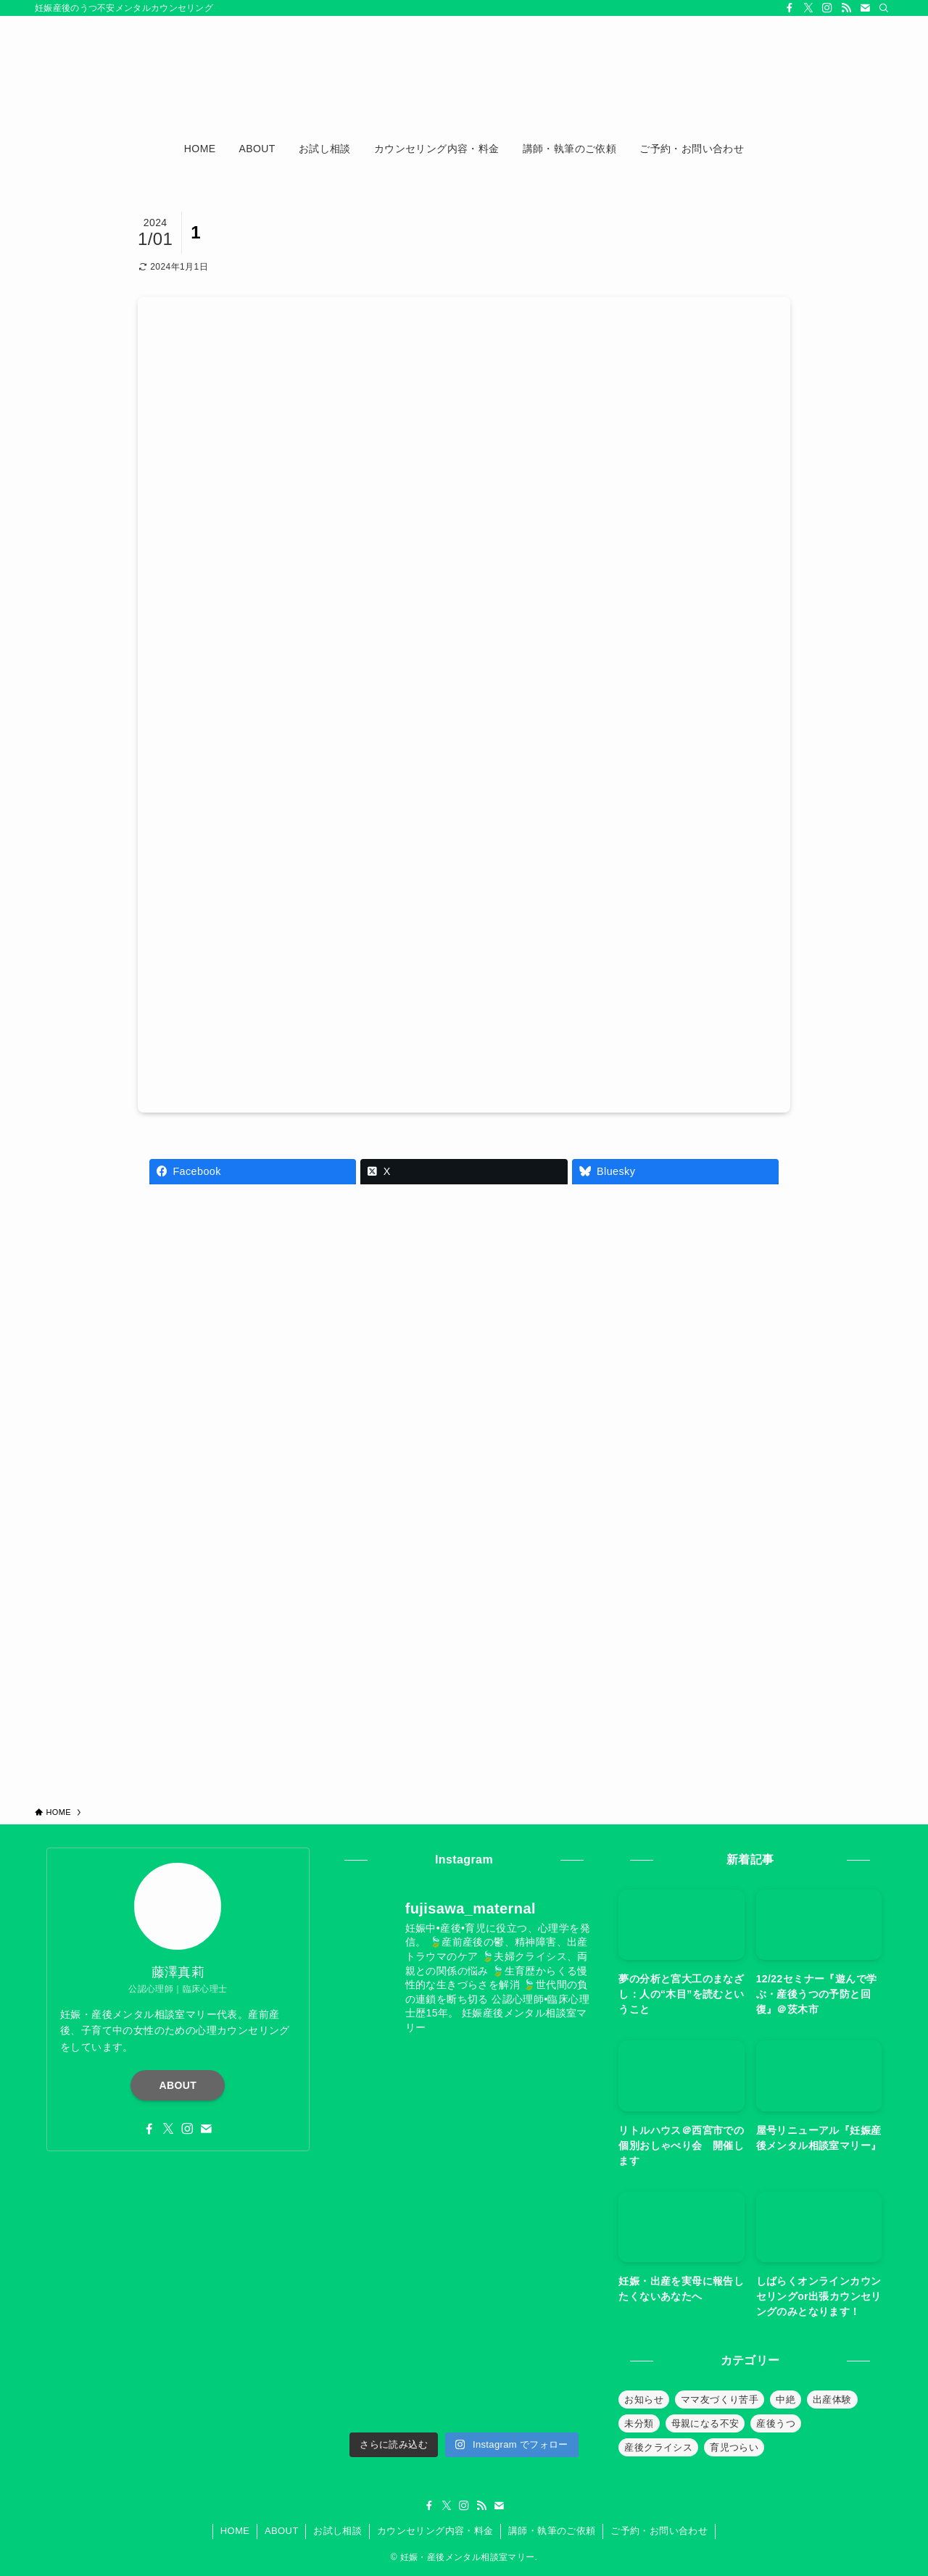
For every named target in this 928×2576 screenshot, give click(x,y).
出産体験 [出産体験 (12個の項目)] (832, 2399)
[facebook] (789, 8)
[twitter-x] (808, 8)
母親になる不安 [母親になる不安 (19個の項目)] (705, 2423)
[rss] (846, 8)
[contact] (865, 8)
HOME (235, 2530)
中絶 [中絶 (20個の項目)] (785, 2399)
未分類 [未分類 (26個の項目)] (638, 2423)
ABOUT (178, 2085)
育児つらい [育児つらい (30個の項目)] (734, 2447)
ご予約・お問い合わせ (659, 2530)
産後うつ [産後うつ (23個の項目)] (775, 2423)
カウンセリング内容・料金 (435, 2530)
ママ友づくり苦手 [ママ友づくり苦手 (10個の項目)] (719, 2399)
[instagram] (827, 8)
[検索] (883, 8)
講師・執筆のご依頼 (552, 2530)
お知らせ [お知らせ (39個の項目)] (643, 2399)
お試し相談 (337, 2530)
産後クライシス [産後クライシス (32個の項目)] (658, 2447)
